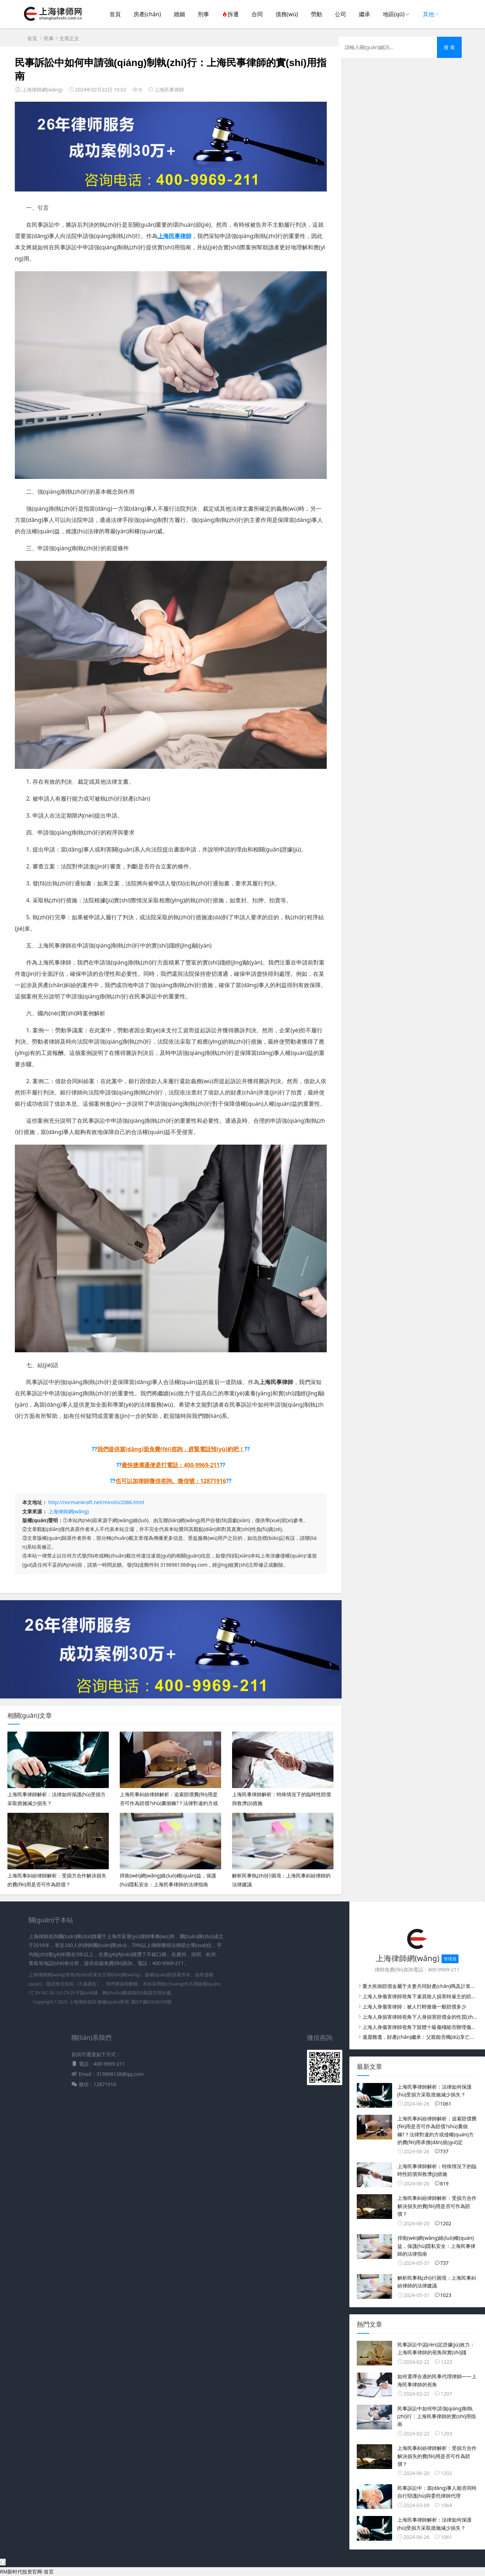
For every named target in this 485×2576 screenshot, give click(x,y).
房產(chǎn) (147, 14)
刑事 (203, 14)
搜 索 (449, 47)
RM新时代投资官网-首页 (27, 2571)
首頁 (115, 14)
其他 (428, 14)
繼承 (364, 14)
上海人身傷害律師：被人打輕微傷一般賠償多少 (414, 2006)
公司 (340, 14)
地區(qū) (393, 14)
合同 (257, 14)
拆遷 (230, 14)
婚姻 (179, 14)
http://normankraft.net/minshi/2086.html (96, 1502)
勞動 (316, 14)
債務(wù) (287, 14)
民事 (49, 38)
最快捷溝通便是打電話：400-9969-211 (171, 1465)
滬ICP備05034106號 (151, 2002)
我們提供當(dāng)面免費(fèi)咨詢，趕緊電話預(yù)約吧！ (170, 1449)
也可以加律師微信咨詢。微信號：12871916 (171, 1481)
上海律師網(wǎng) (68, 1511)
